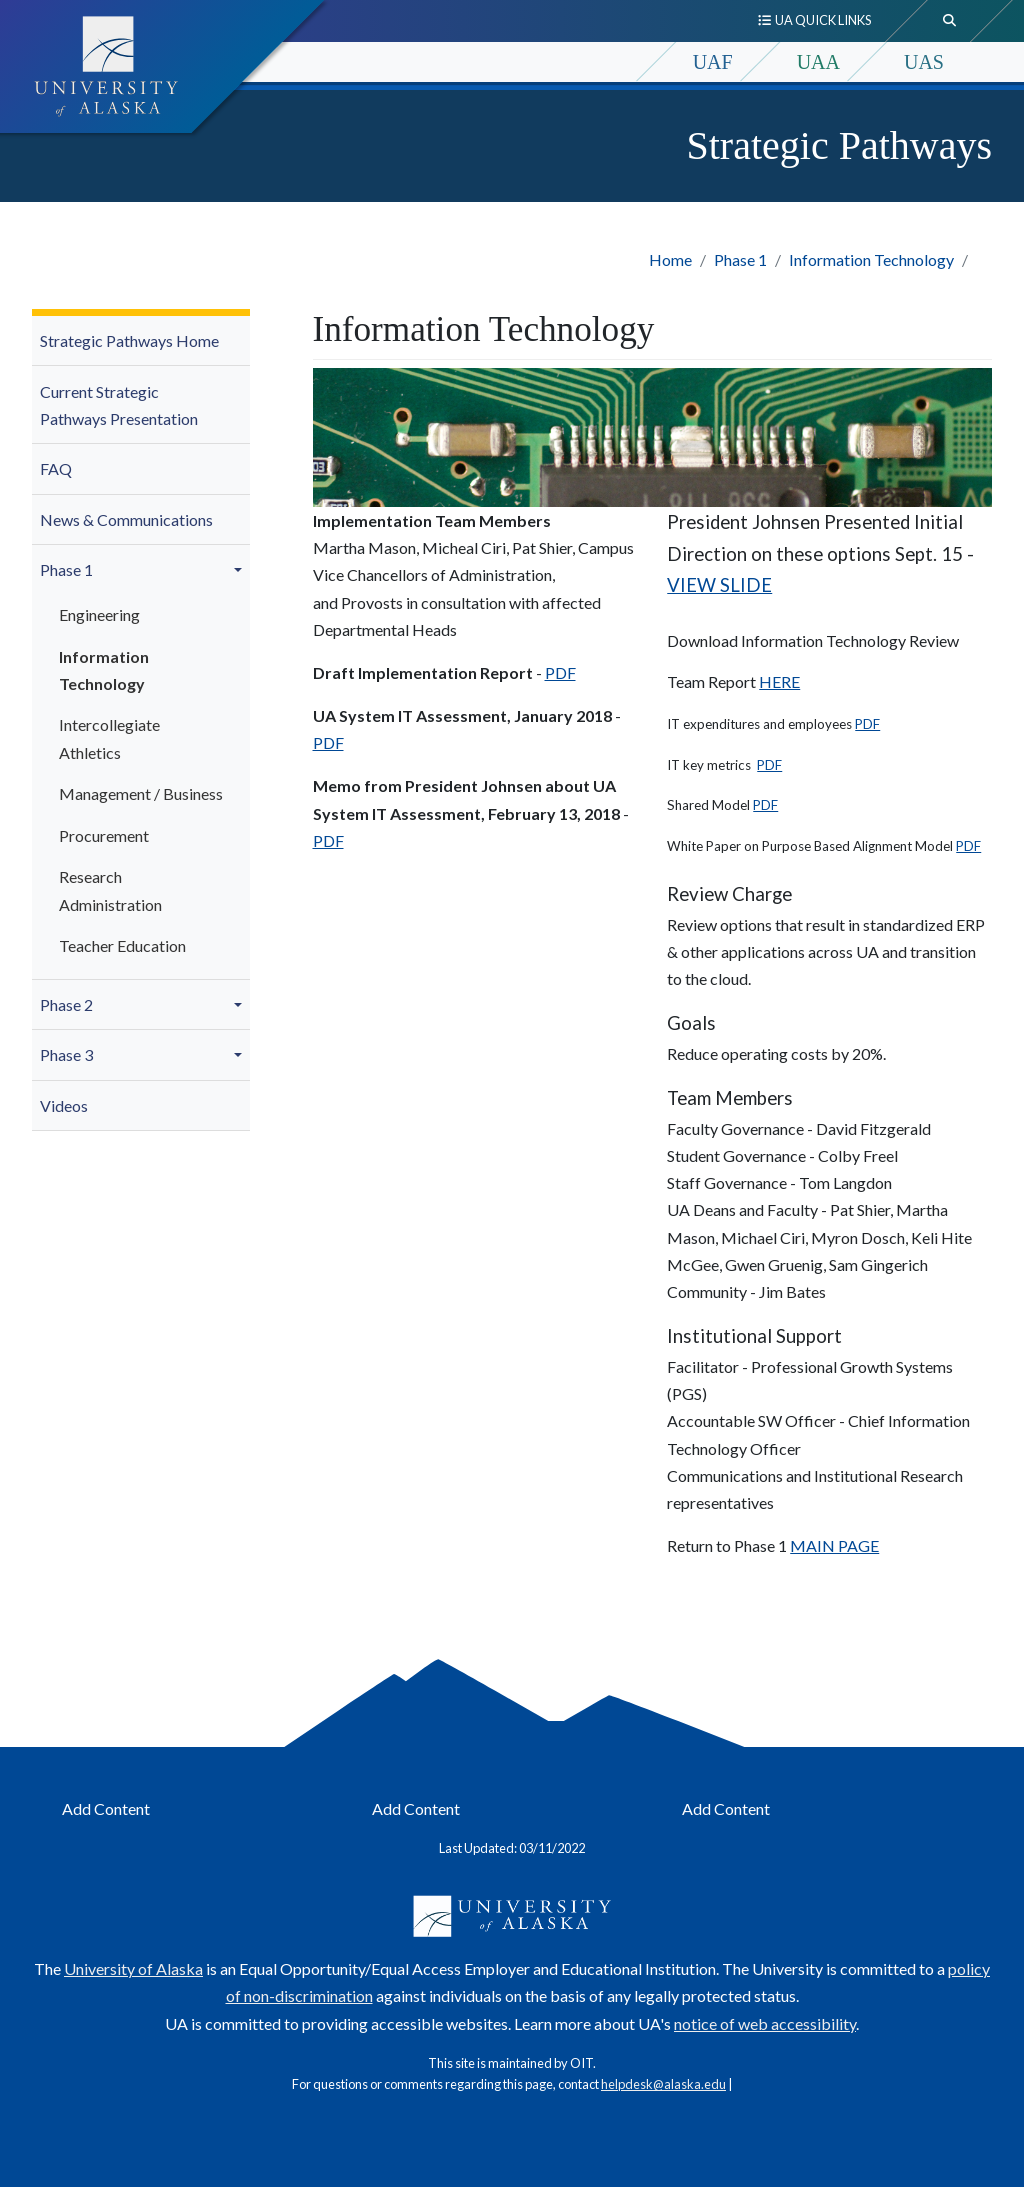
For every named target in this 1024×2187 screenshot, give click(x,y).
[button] (241, 570)
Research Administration (110, 890)
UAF (713, 62)
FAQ (56, 468)
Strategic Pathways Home (129, 340)
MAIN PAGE (834, 1545)
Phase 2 (66, 1004)
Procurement (104, 835)
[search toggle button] (950, 21)
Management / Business (141, 793)
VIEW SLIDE (719, 585)
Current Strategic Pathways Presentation (119, 405)
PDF (560, 672)
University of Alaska (133, 1968)
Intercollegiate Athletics (109, 738)
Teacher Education (122, 945)
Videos (64, 1105)
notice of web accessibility (765, 2023)
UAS (924, 62)
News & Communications (126, 519)
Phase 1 (740, 259)
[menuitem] (141, 341)
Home (670, 259)
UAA (818, 62)
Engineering (99, 614)
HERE (779, 681)
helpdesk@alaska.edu (663, 2084)
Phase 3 (66, 1054)
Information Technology (871, 259)
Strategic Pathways (840, 145)
